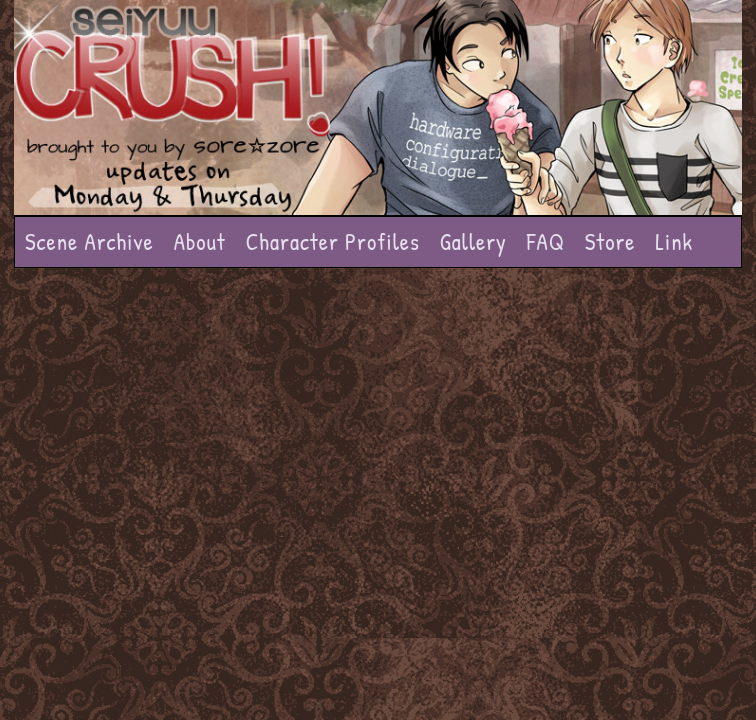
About (200, 241)
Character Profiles (333, 241)
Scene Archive (89, 241)
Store (610, 241)
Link (674, 241)
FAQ (546, 241)
